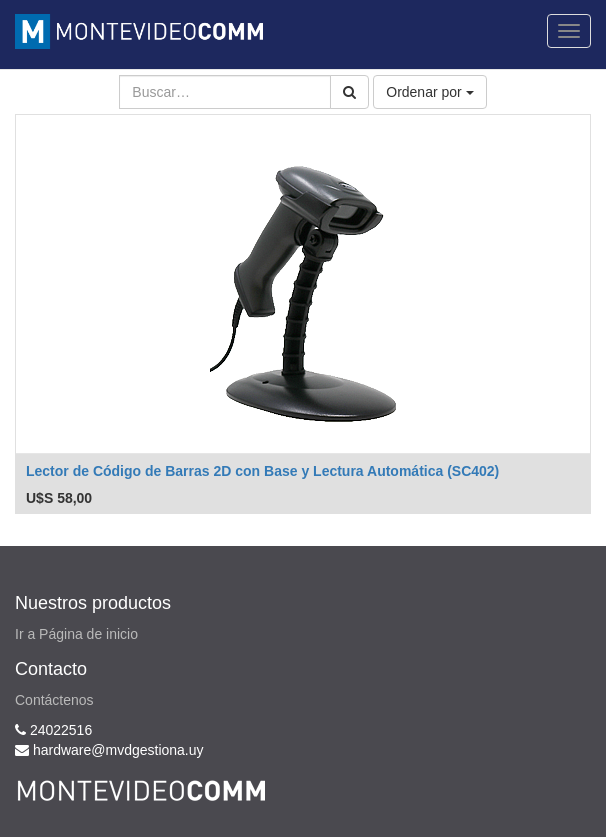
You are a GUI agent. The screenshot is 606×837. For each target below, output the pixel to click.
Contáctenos (54, 700)
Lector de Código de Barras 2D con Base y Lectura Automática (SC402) (262, 471)
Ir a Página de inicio (76, 634)
